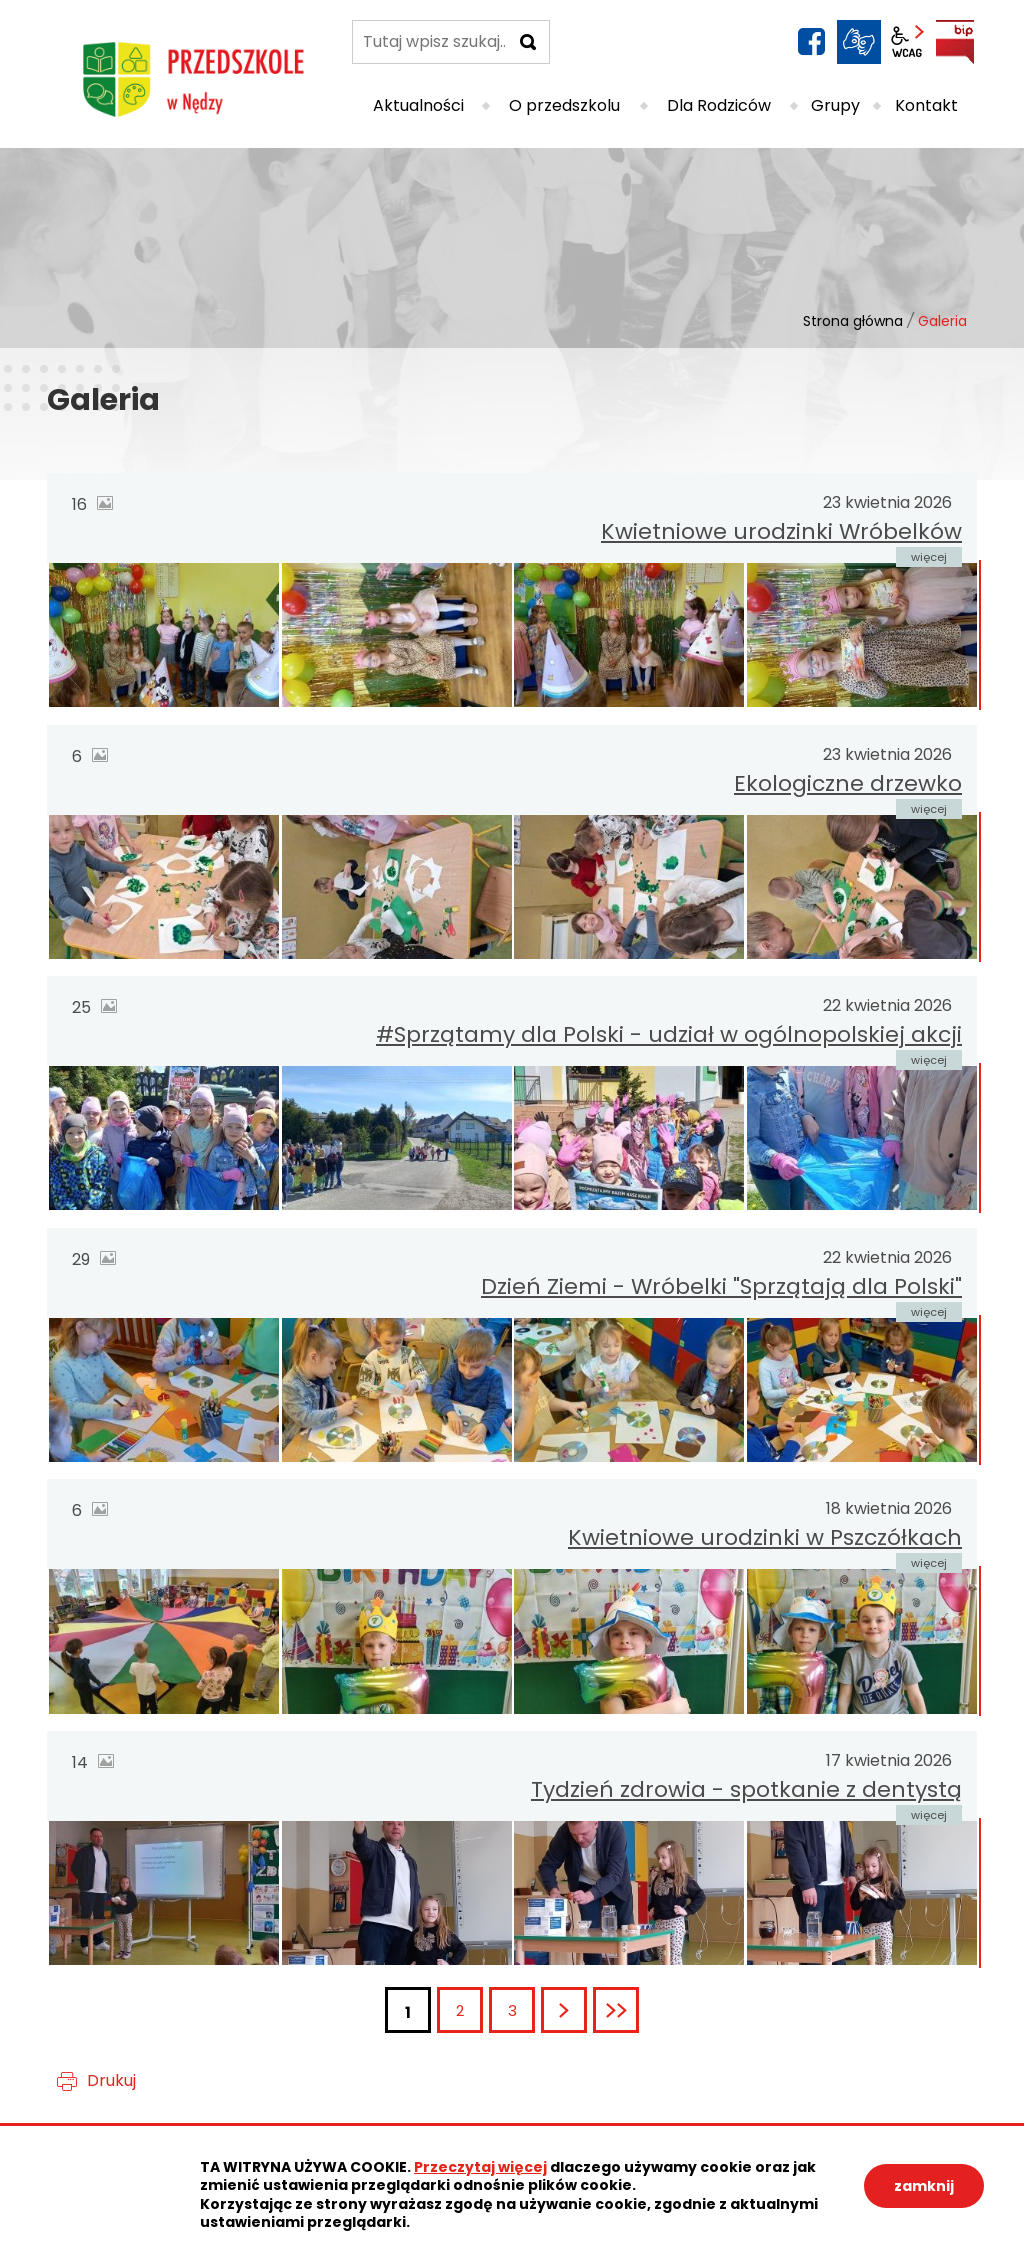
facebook (811, 42)
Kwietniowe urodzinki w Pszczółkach (765, 1537)
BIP (955, 42)
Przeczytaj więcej (480, 2167)
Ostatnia (637, 2010)
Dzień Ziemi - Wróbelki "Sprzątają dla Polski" (721, 1286)
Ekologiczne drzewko (848, 783)
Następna (585, 2010)
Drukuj (111, 2080)
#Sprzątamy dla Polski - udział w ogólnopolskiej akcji (669, 1034)
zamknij (924, 2186)
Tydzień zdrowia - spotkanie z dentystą (746, 1789)
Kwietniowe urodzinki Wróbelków (781, 531)
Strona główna (853, 321)
